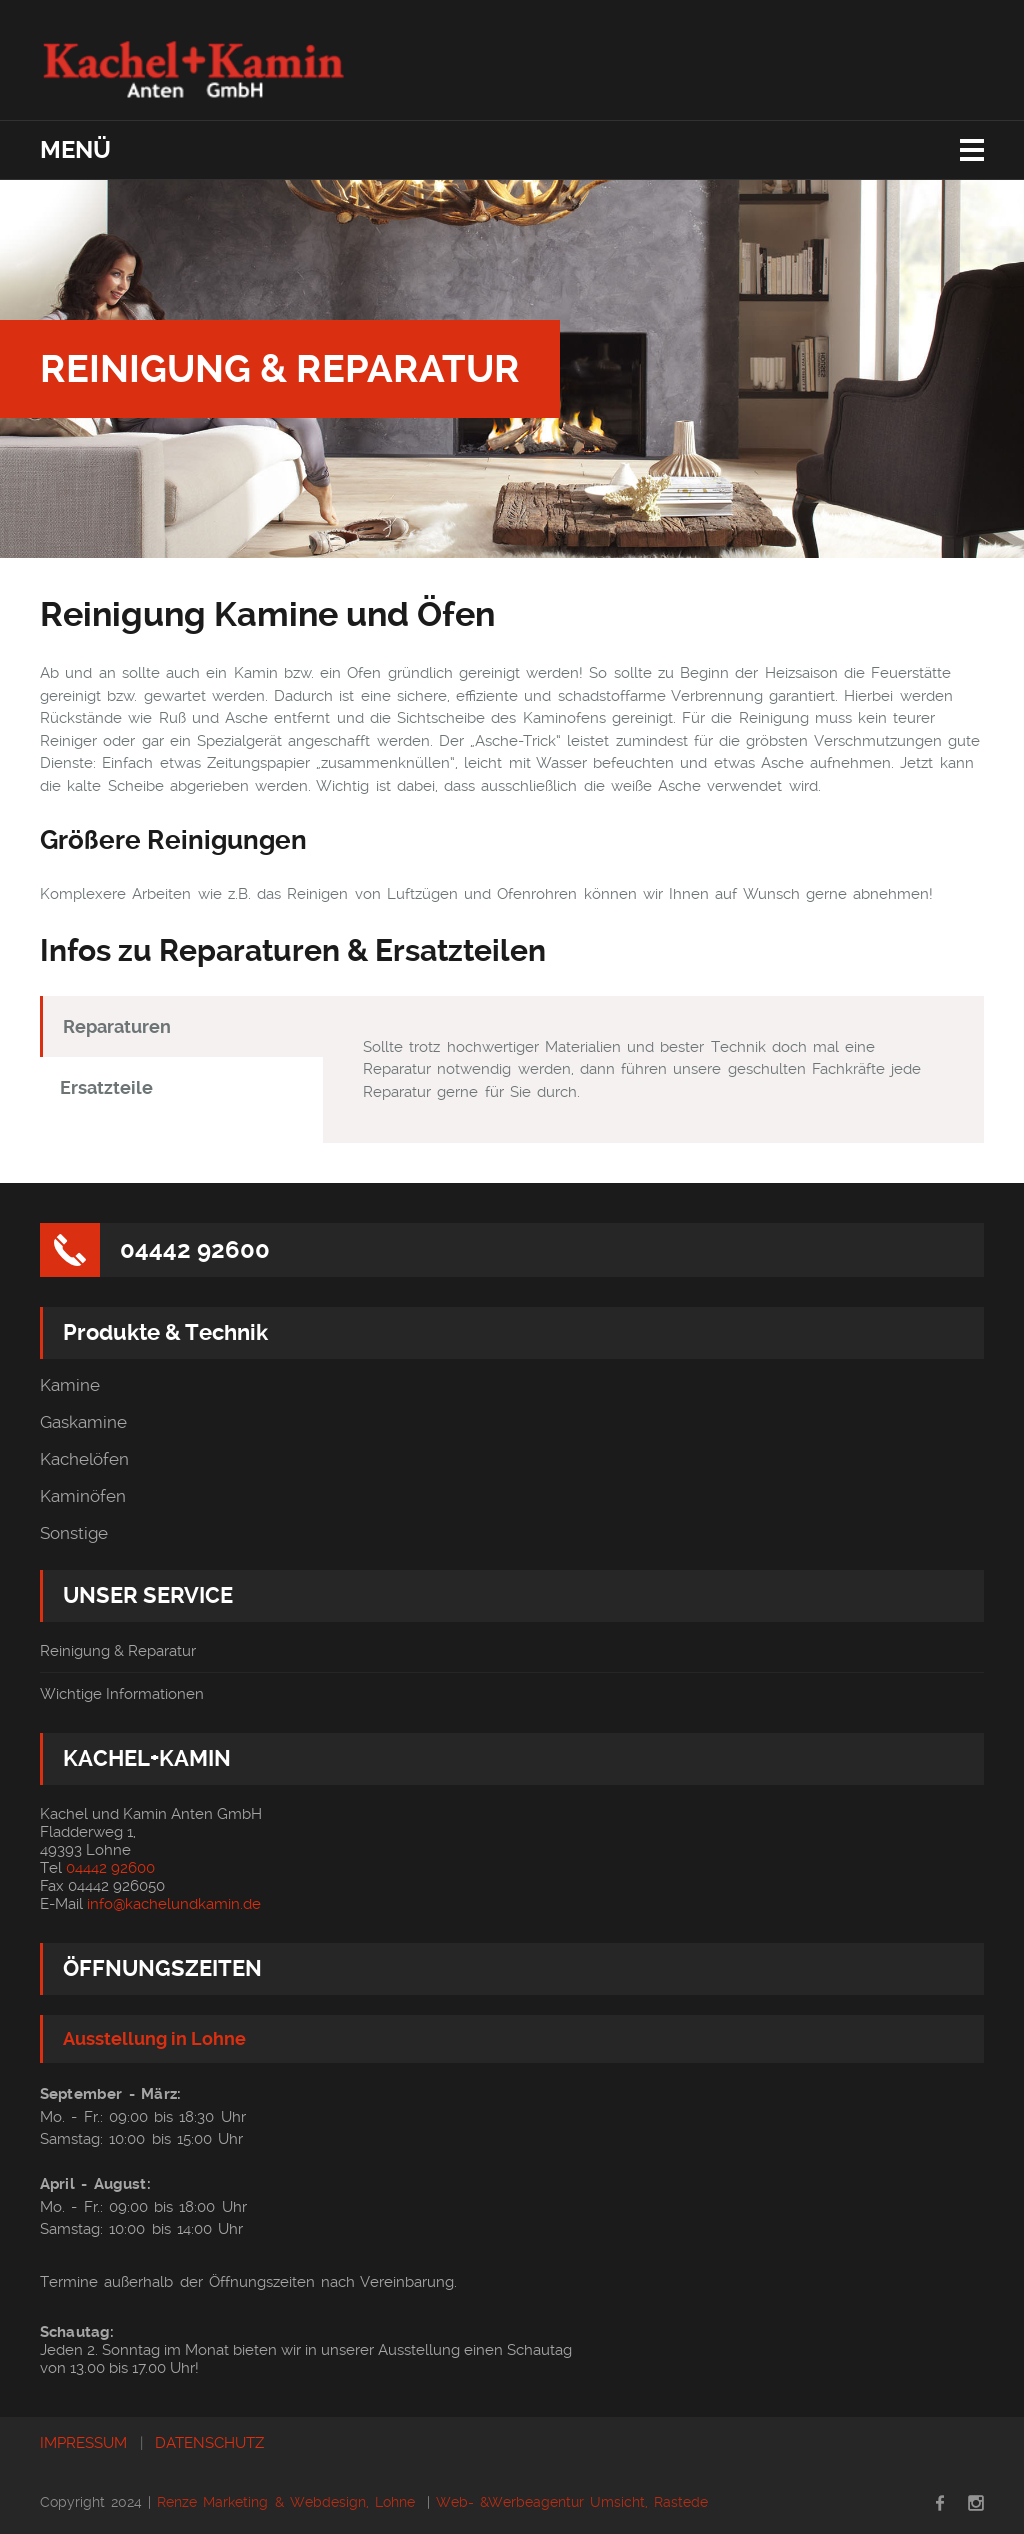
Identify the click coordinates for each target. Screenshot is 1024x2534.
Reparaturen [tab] (117, 1026)
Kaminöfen (83, 1496)
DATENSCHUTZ (209, 2443)
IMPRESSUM (83, 2443)
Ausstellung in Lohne (154, 2038)
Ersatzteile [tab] (106, 1087)
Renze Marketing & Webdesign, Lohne (285, 2502)
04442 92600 (195, 1250)
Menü (75, 150)
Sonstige (74, 1533)
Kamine (70, 1385)
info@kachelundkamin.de (174, 1904)
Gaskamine (83, 1422)
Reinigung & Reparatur (118, 1651)
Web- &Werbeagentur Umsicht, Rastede (572, 2502)
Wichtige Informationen (122, 1694)
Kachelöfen (84, 1459)
